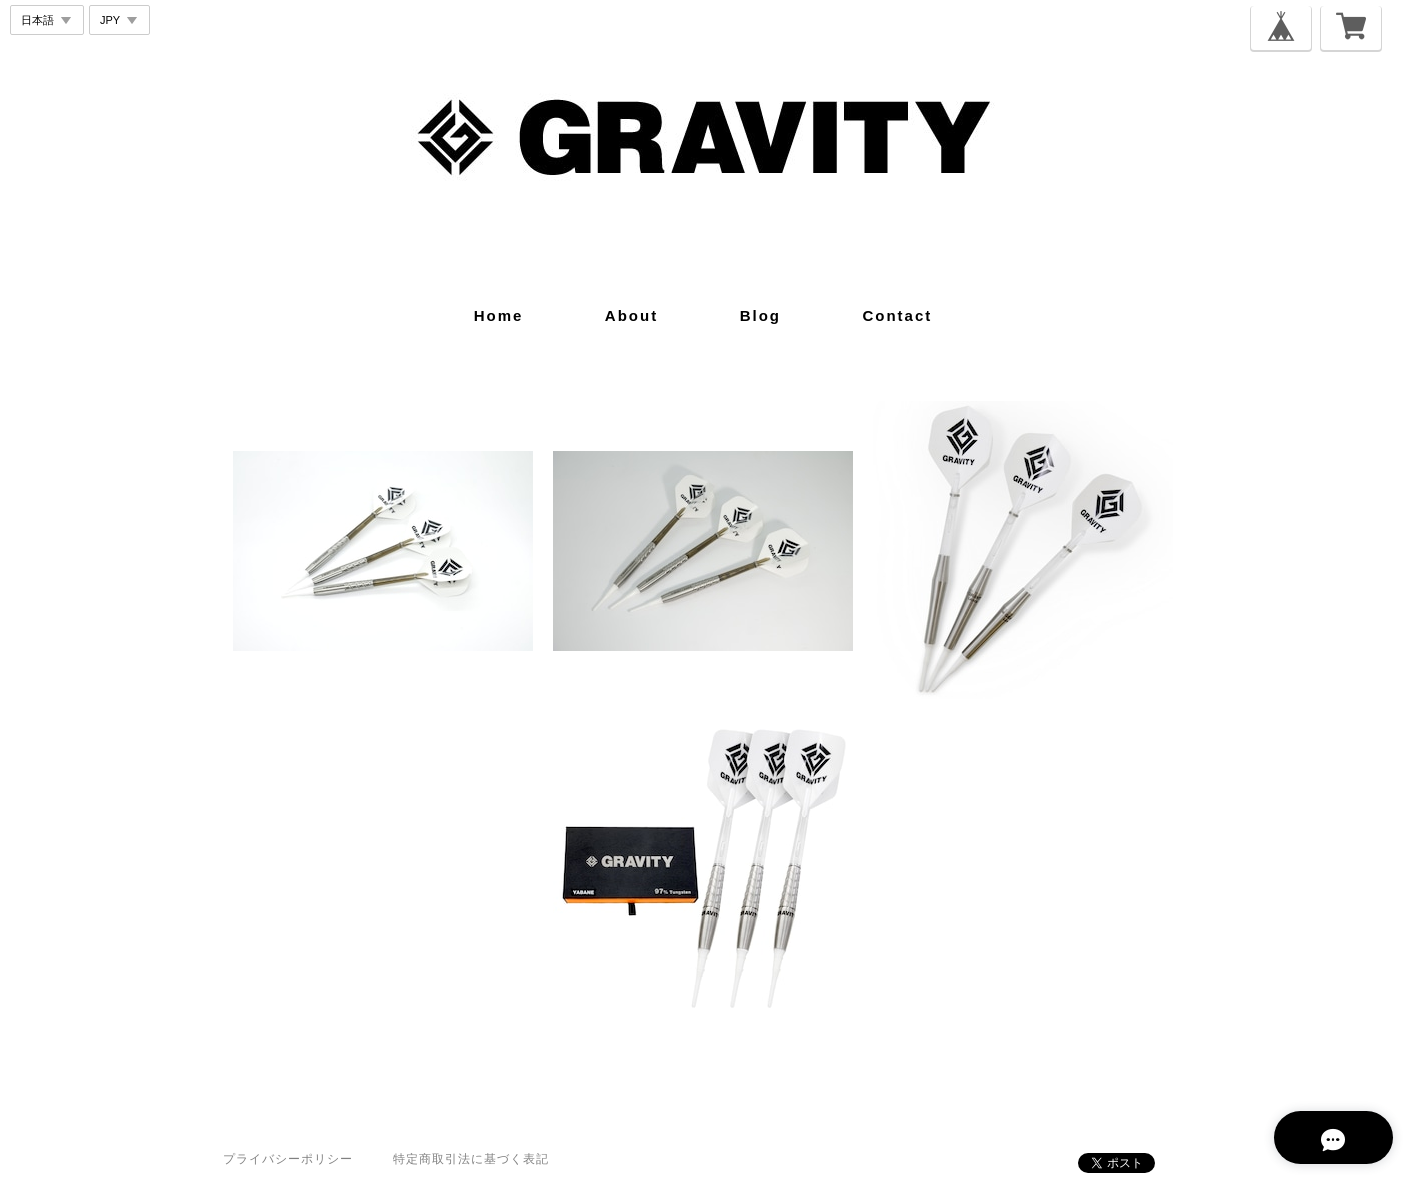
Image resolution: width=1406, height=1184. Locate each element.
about (631, 315)
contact (897, 315)
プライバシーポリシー (288, 1159)
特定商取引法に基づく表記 (471, 1159)
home (499, 315)
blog (760, 315)
